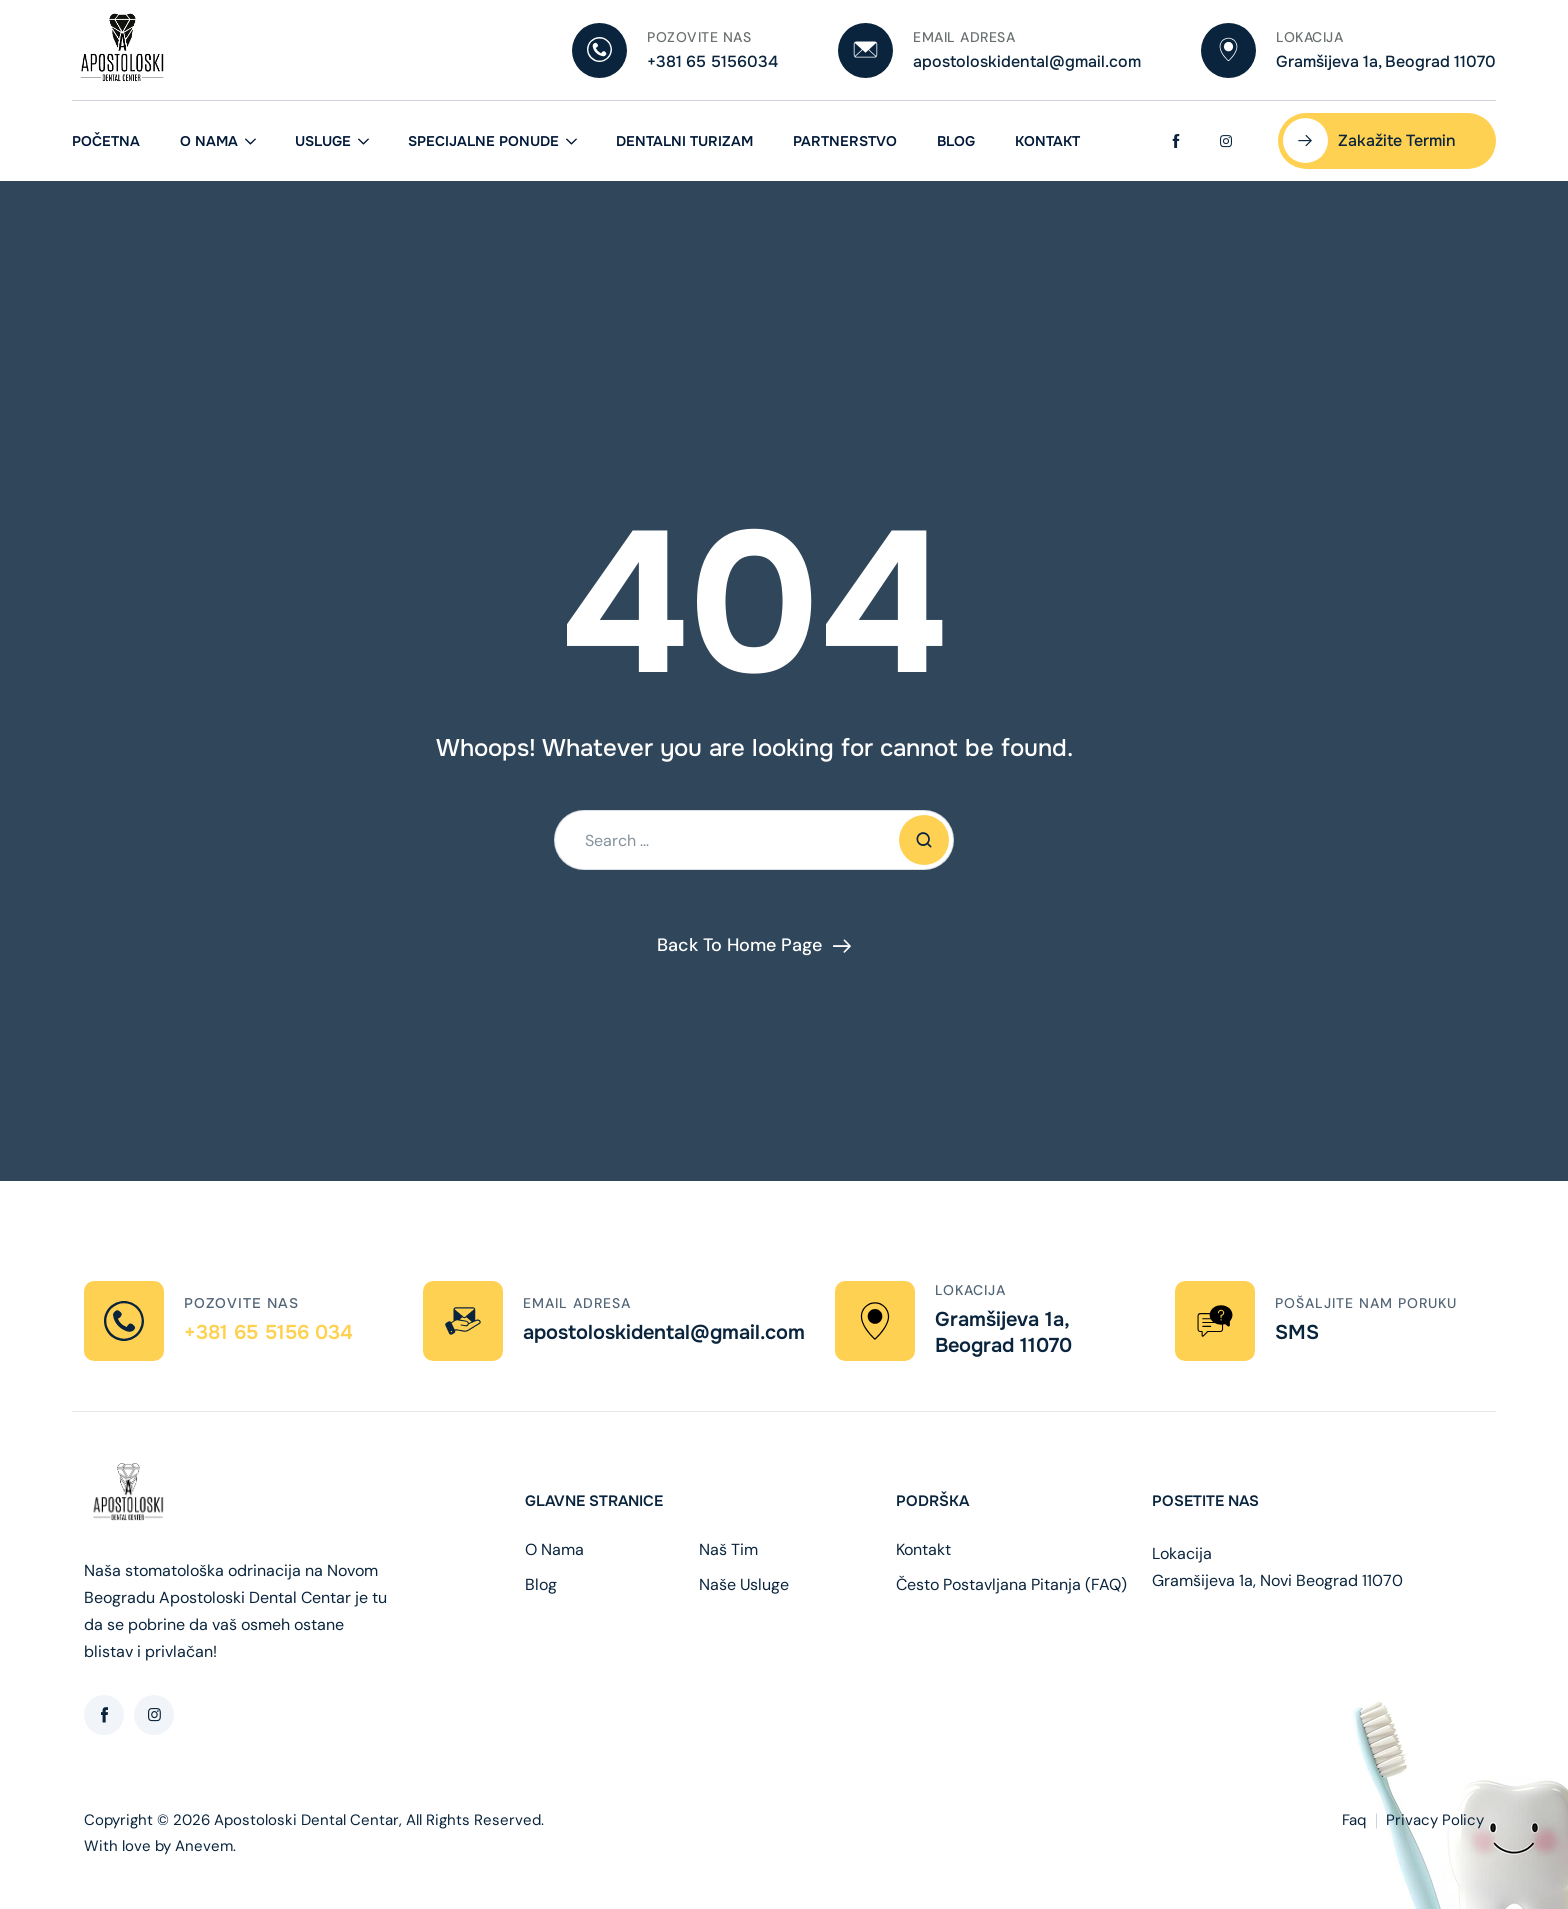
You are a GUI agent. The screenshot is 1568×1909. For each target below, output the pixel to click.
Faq (1354, 1820)
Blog (956, 141)
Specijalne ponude (483, 141)
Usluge (323, 141)
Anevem (204, 1846)
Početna (106, 141)
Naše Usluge (744, 1585)
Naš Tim (728, 1550)
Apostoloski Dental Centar (306, 1820)
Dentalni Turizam (684, 141)
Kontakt (1047, 141)
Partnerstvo (845, 141)
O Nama (209, 141)
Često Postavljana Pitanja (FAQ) (1011, 1585)
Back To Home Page (739, 945)
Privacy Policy (1435, 1820)
